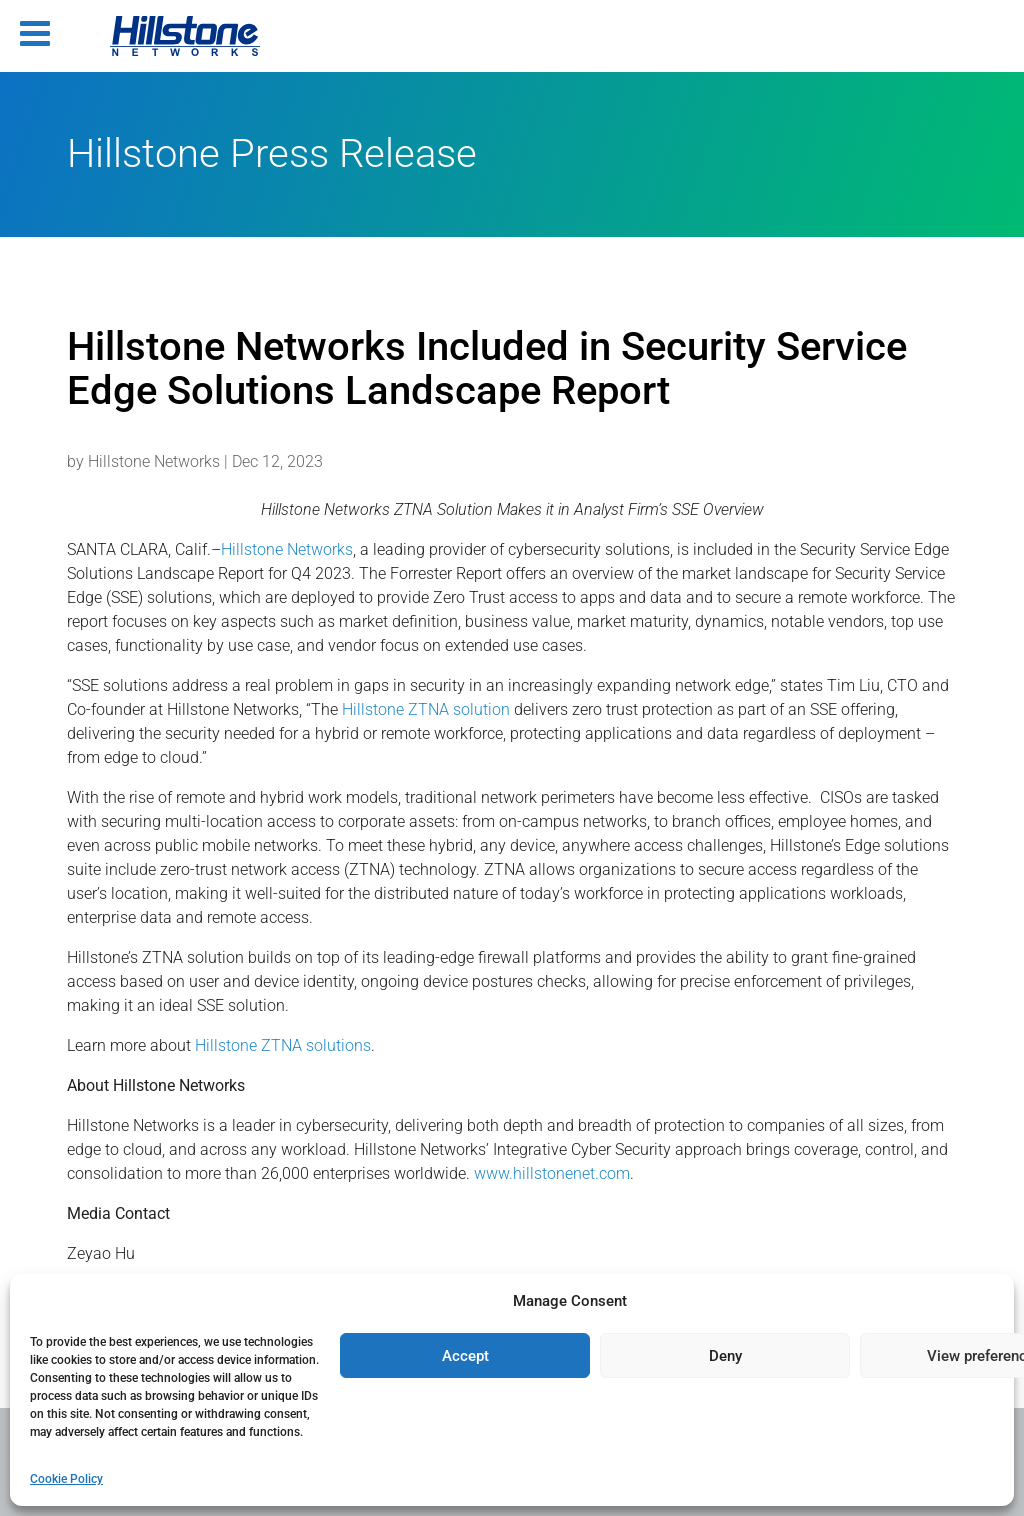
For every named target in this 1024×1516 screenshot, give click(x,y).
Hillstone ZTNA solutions (283, 1045)
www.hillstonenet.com (552, 1173)
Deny (725, 1356)
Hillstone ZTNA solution (426, 709)
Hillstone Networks (154, 461)
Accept (465, 1356)
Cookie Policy (66, 1479)
